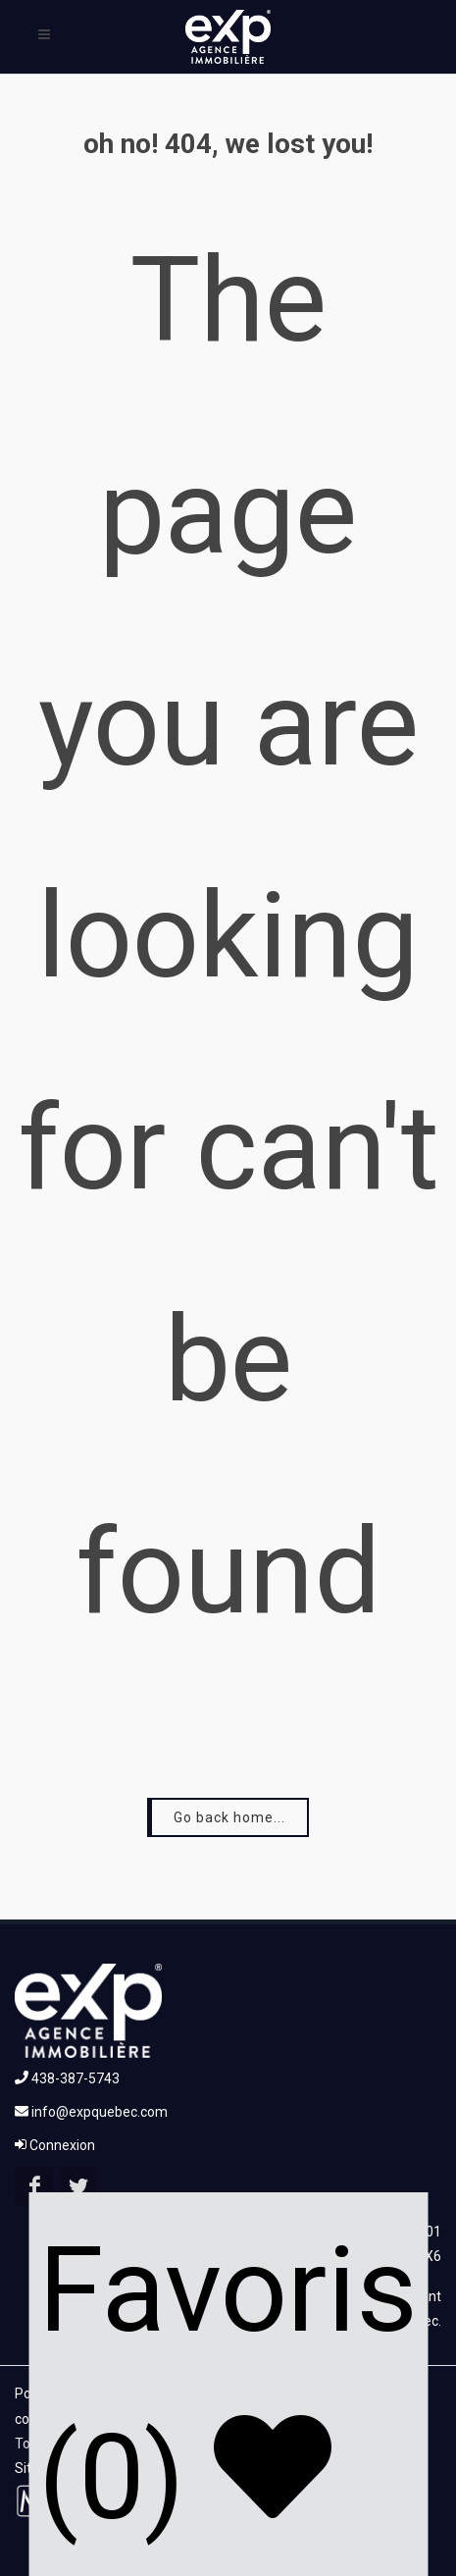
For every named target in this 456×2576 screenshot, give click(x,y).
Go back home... (229, 1817)
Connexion (55, 2145)
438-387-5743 (67, 2078)
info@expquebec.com (91, 2112)
